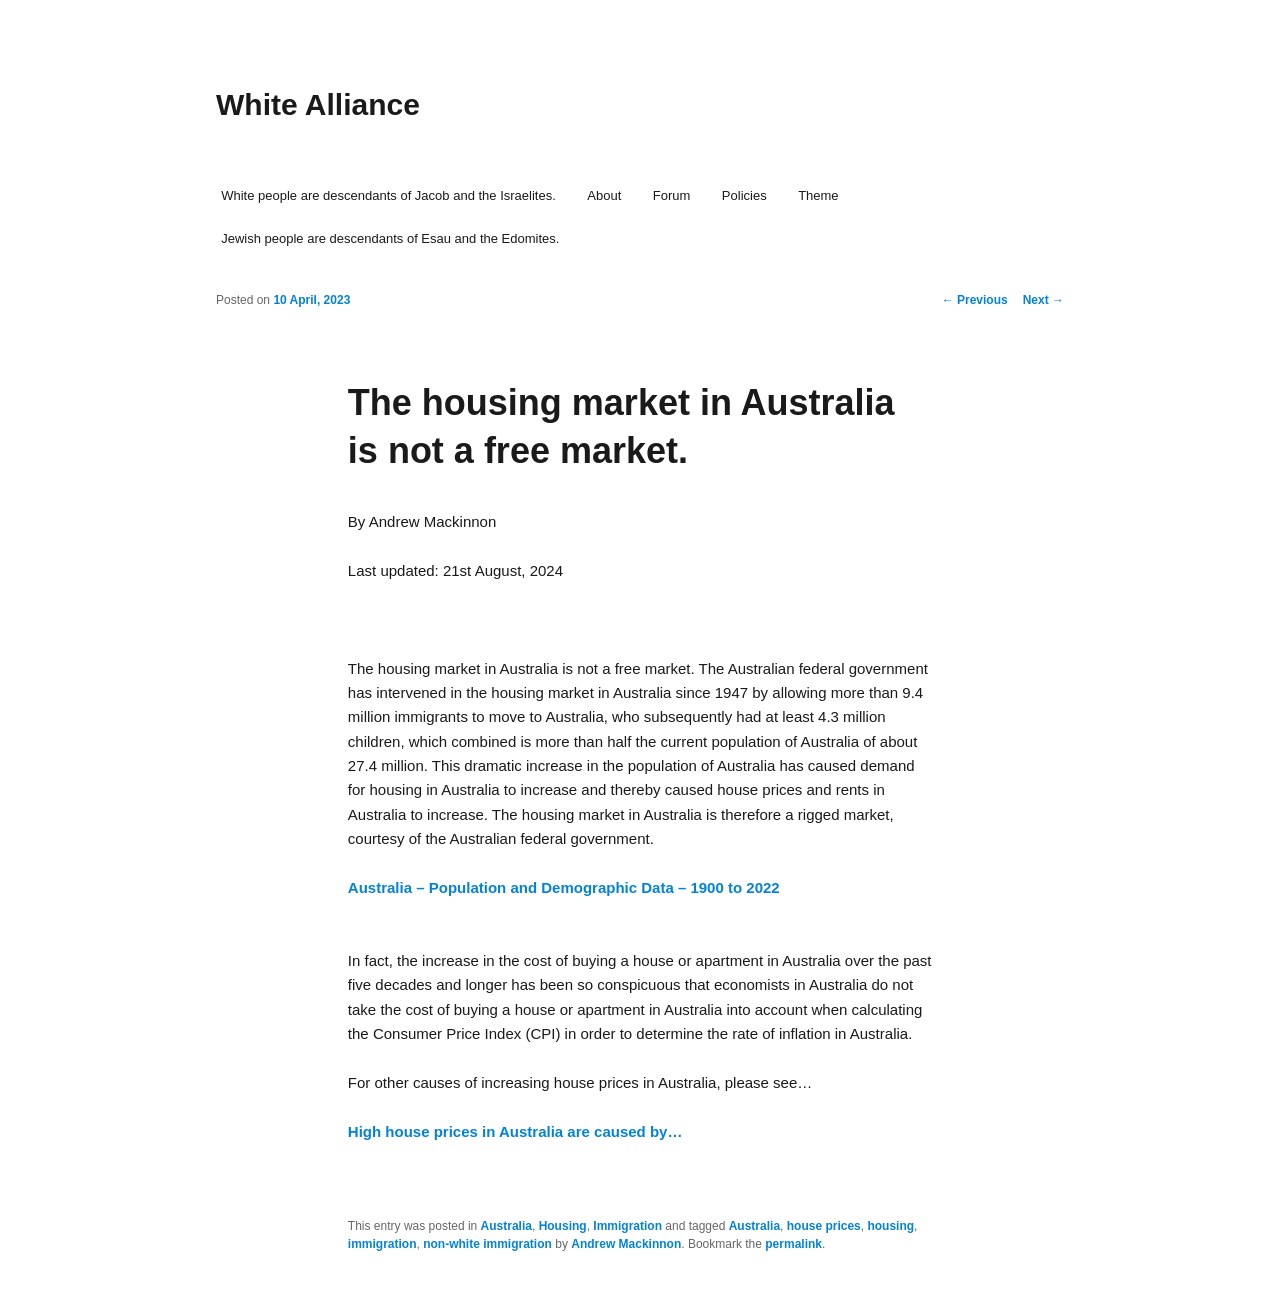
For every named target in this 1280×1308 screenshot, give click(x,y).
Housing (563, 1226)
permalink (793, 1244)
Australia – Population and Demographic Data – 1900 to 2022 (564, 887)
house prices (824, 1226)
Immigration (627, 1226)
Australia (506, 1226)
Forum (672, 195)
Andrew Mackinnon (626, 1244)
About (604, 195)
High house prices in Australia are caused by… (515, 1131)
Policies (744, 195)
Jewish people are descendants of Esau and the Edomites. (390, 238)
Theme (818, 195)
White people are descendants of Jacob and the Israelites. (388, 195)
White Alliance (318, 104)
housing (890, 1226)
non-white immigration (487, 1244)
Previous (975, 300)
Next (1043, 300)
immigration (382, 1244)
